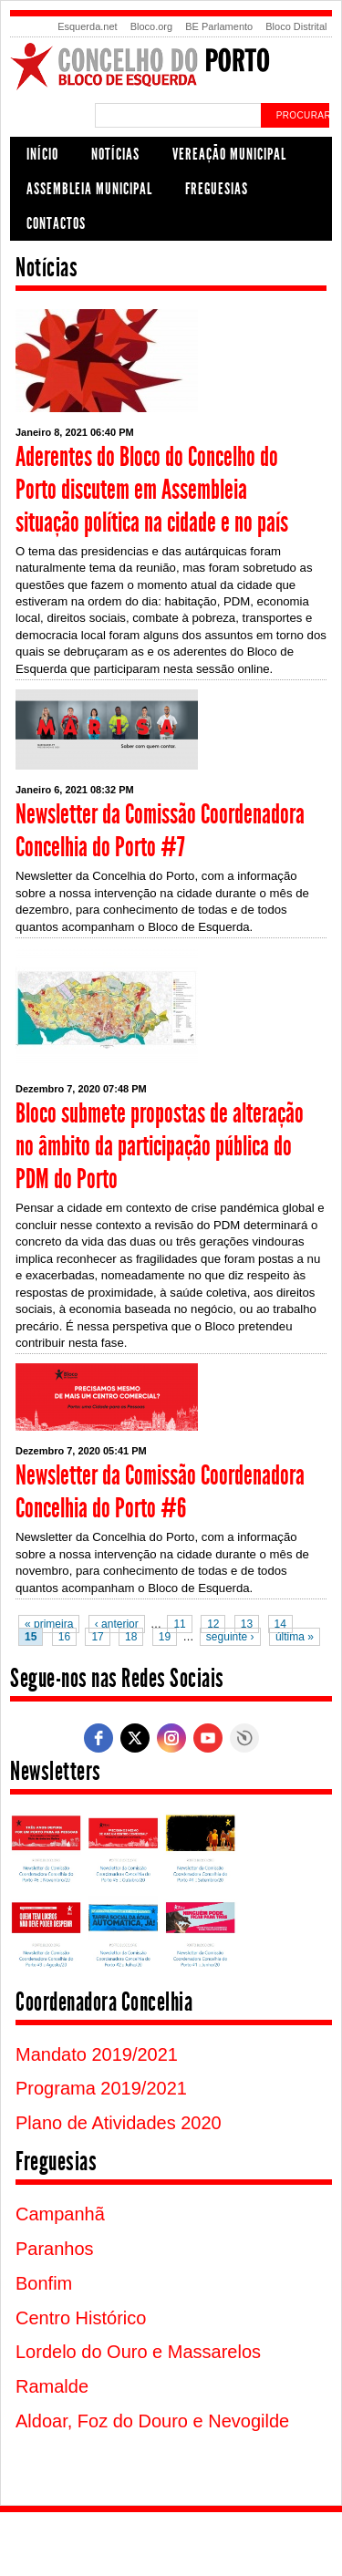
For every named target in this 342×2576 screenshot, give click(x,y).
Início (42, 154)
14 (280, 1624)
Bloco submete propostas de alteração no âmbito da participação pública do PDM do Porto (160, 1146)
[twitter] (135, 1738)
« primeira (49, 1624)
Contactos (56, 223)
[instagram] (171, 1738)
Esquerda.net (87, 26)
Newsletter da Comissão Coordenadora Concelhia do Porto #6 (160, 1492)
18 (131, 1636)
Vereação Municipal (229, 154)
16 (64, 1636)
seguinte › (230, 1636)
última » (294, 1636)
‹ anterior (117, 1624)
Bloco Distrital (295, 26)
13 (247, 1624)
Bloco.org (151, 26)
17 (97, 1636)
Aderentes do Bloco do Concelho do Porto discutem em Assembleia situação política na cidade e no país (152, 489)
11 (179, 1624)
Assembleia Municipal (89, 189)
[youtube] (208, 1738)
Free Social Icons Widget (244, 1738)
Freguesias (216, 189)
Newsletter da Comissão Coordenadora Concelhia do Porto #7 (160, 831)
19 (165, 1636)
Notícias (115, 154)
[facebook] (98, 1738)
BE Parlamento (219, 26)
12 (213, 1624)
